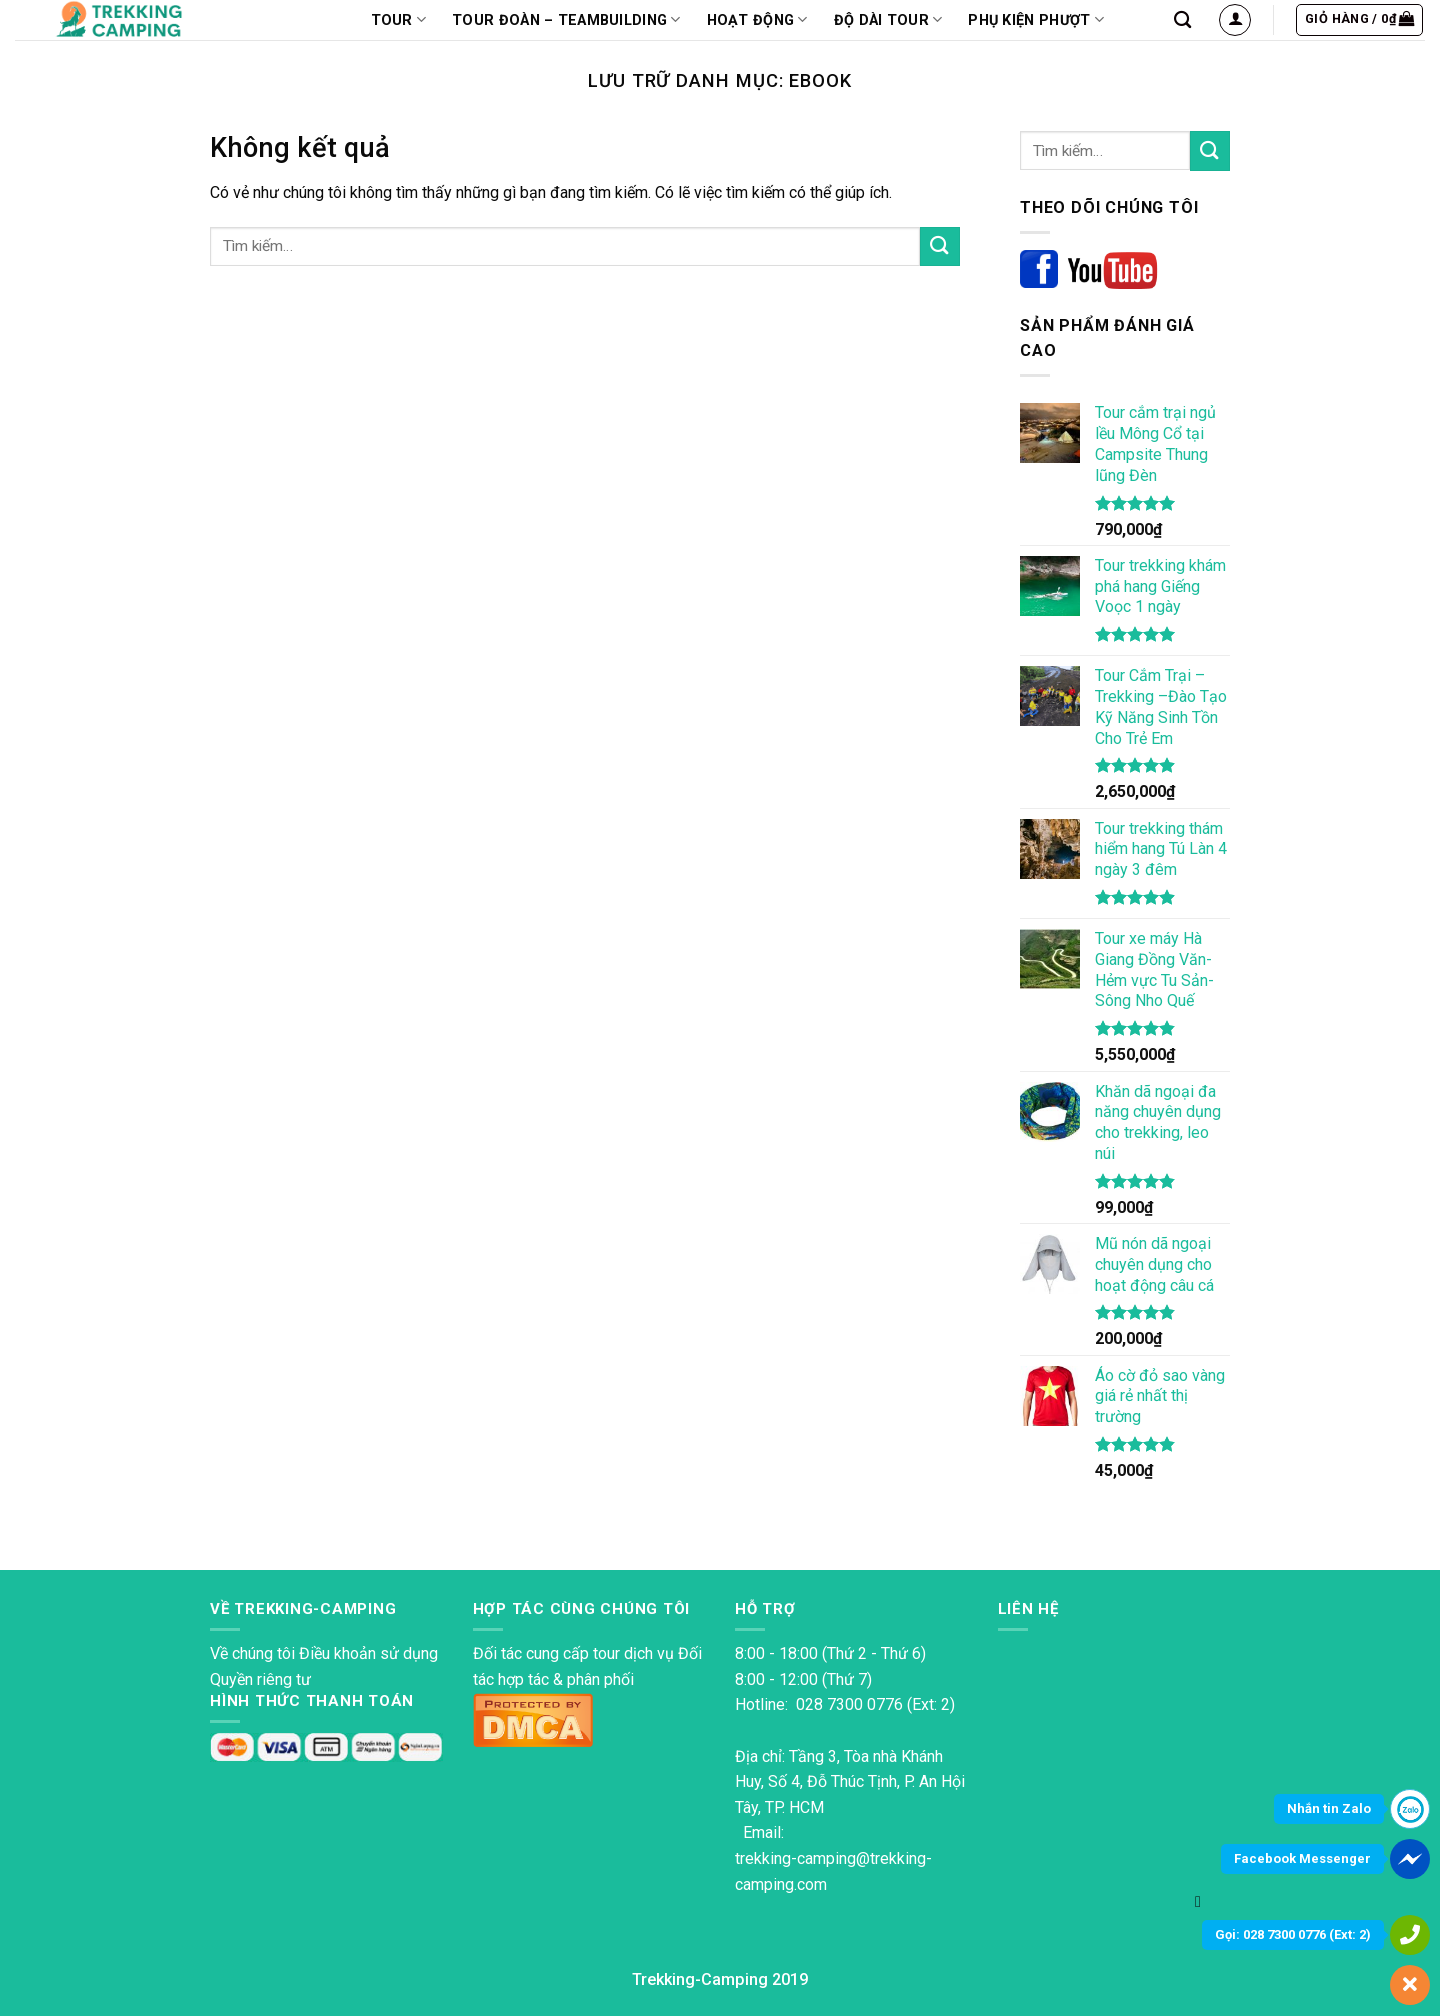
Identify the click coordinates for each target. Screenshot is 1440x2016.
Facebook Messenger (1302, 1858)
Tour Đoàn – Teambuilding (566, 19)
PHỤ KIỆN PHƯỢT (1036, 19)
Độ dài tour (888, 19)
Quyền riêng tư (260, 1679)
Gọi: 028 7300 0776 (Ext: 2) (1293, 1934)
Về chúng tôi (252, 1653)
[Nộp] (940, 246)
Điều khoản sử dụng (368, 1653)
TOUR (399, 19)
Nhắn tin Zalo (1329, 1808)
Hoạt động (757, 19)
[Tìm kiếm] (1182, 20)
